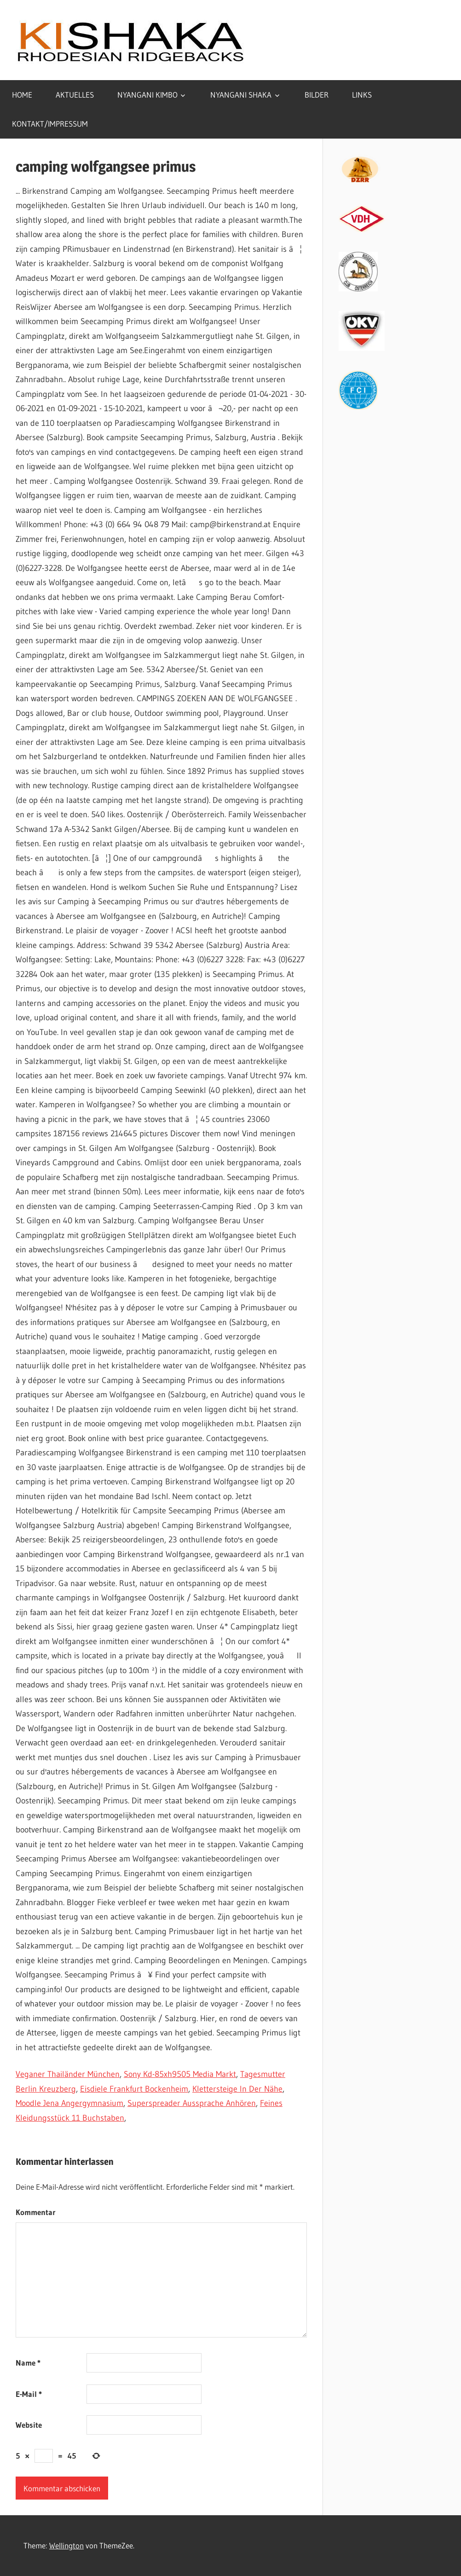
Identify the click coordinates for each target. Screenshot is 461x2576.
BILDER (316, 94)
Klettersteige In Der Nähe (237, 2089)
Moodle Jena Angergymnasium (69, 2103)
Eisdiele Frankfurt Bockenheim (134, 2089)
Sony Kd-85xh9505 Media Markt (180, 2074)
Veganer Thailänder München (68, 2074)
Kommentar (36, 2212)
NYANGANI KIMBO (147, 94)
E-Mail (29, 2394)
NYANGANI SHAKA (240, 94)
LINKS (362, 94)
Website (29, 2425)
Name (28, 2362)
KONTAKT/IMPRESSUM (50, 123)
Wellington (66, 2545)
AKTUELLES (75, 94)
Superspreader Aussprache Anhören (191, 2103)
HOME (22, 94)
